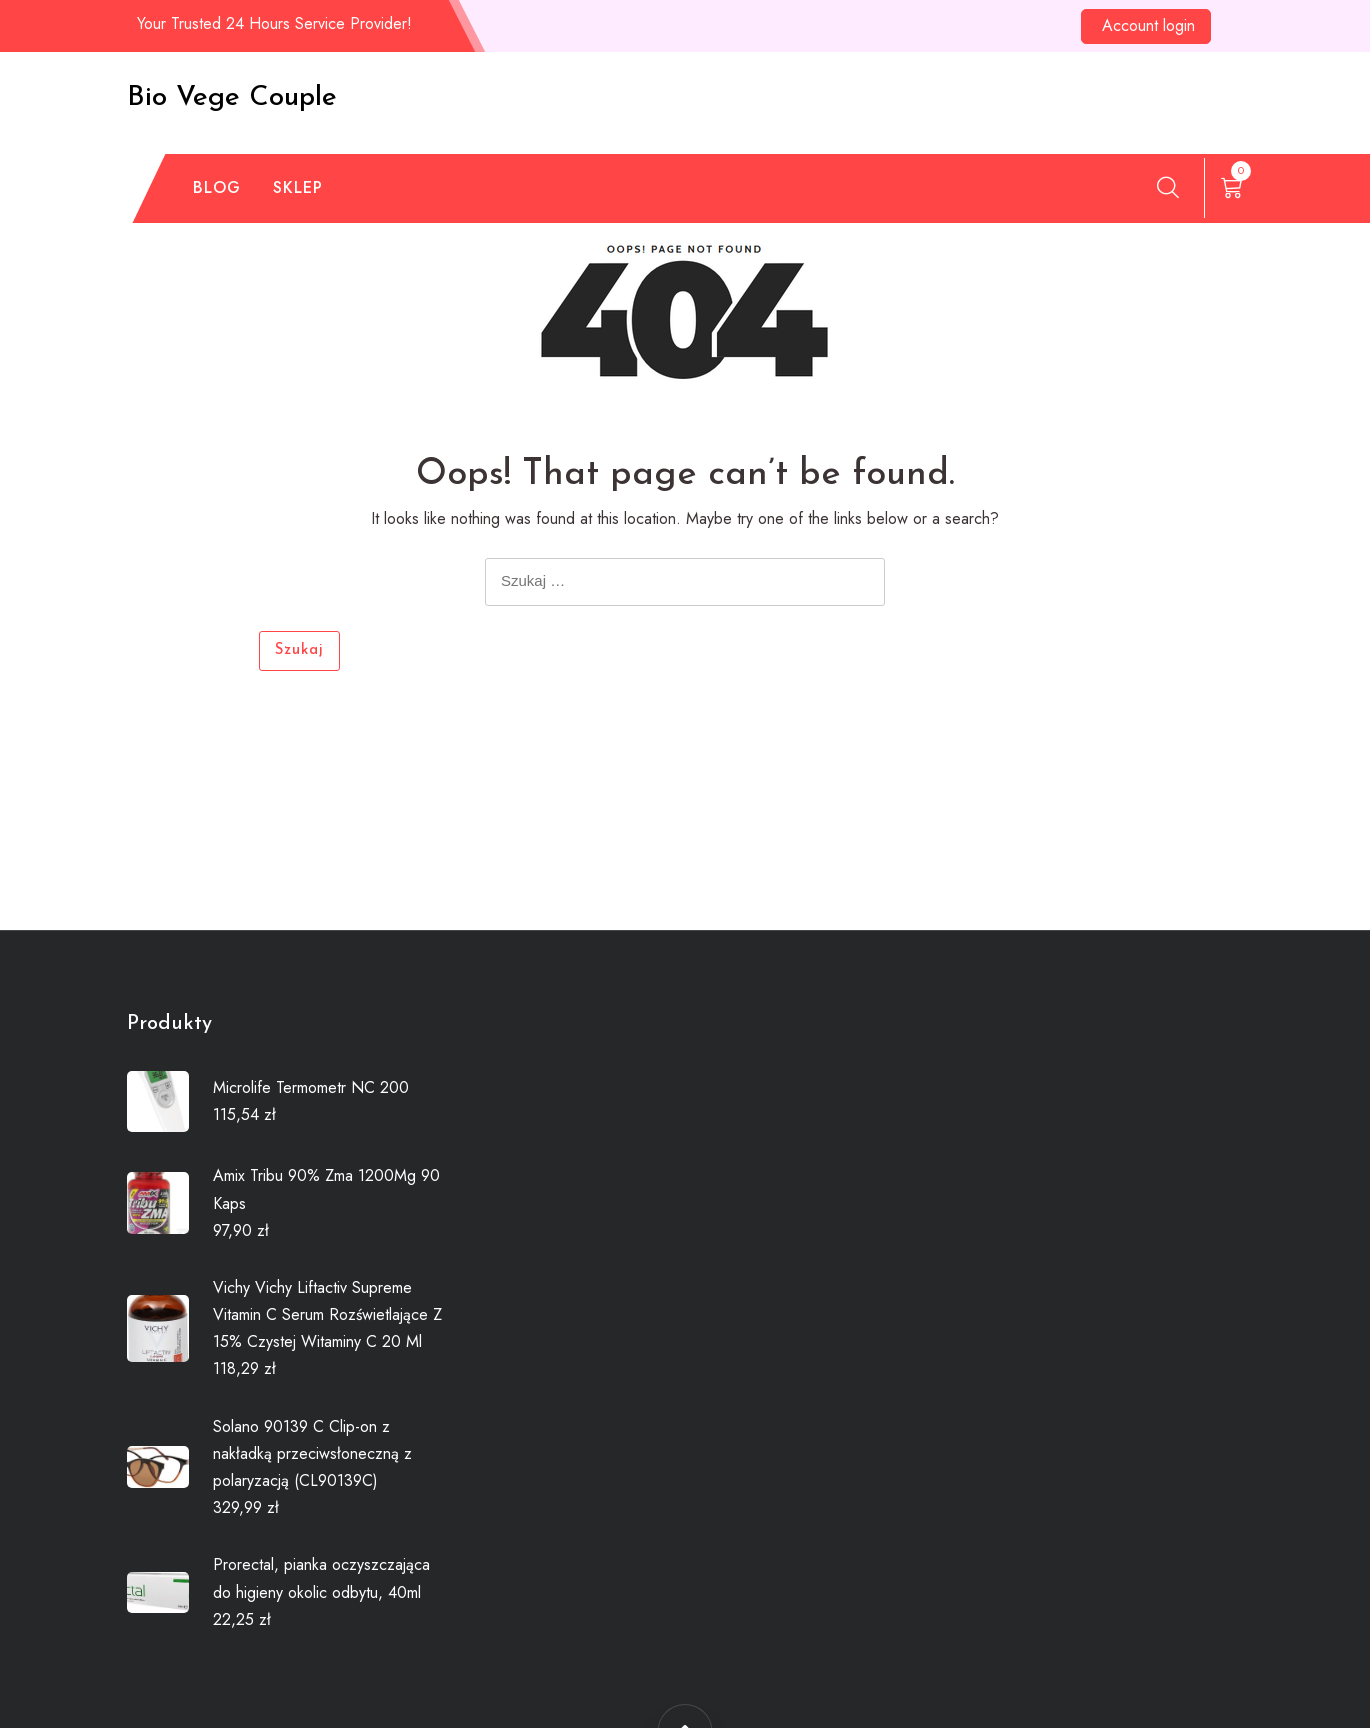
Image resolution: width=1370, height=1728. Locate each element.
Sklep (298, 187)
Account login (1148, 25)
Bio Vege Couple (232, 98)
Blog (217, 187)
